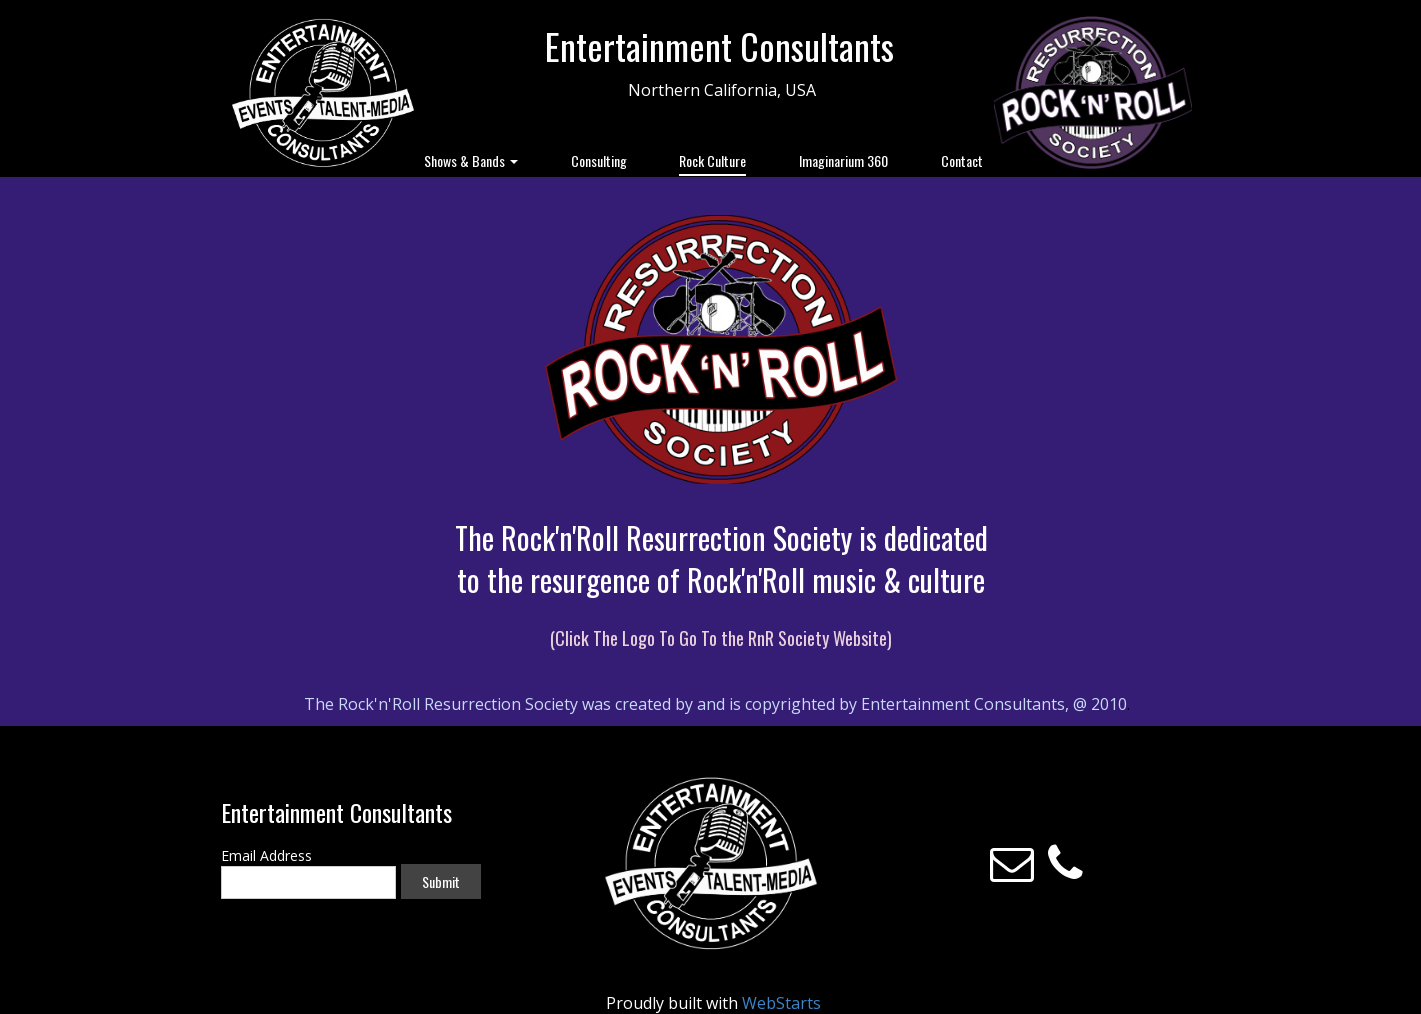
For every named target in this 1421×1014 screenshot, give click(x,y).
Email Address (266, 855)
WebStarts (781, 1003)
